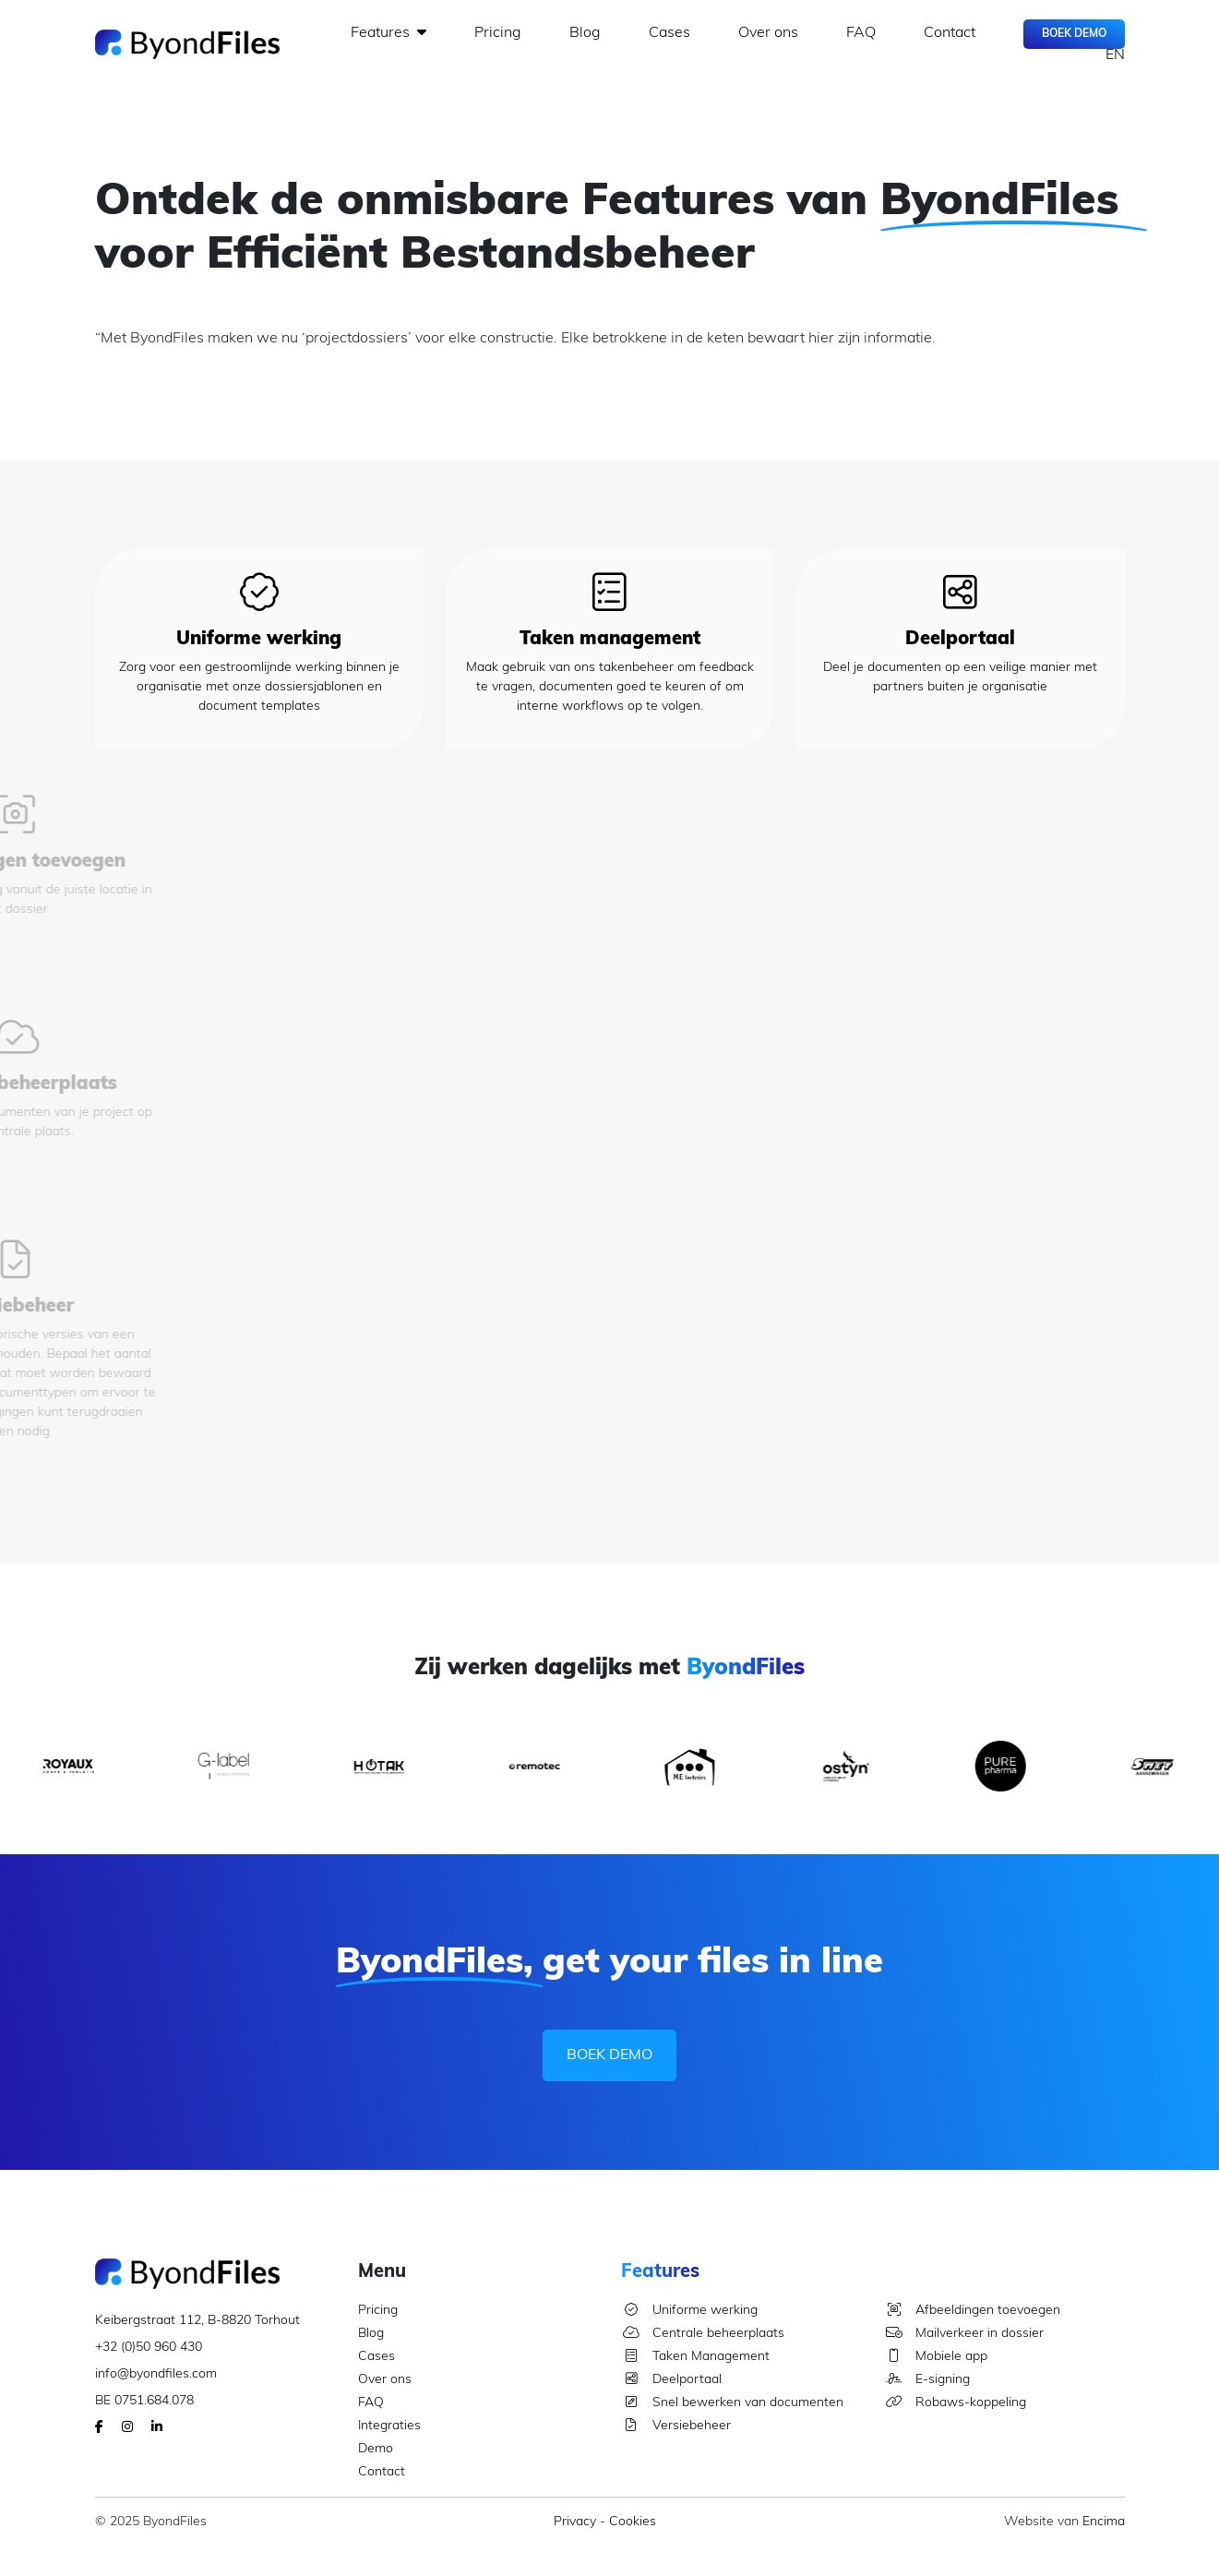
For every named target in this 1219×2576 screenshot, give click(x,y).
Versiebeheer (676, 2426)
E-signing (927, 2380)
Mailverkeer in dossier (964, 2334)
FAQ (861, 33)
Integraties (389, 2426)
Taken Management (695, 2357)
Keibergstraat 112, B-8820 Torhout (197, 2321)
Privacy (575, 2522)
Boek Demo (1074, 34)
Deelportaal (671, 2380)
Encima (1103, 2522)
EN (1115, 55)
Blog (585, 33)
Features (388, 32)
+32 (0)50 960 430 (148, 2347)
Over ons (768, 33)
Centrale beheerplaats (702, 2334)
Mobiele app (935, 2357)
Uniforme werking (689, 2311)
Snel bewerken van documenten (732, 2403)
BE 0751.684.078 (144, 2401)
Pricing (497, 33)
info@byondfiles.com (156, 2374)
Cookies (632, 2522)
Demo (375, 2449)
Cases (669, 33)
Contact (949, 33)
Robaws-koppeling (955, 2403)
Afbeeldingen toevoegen (972, 2311)
